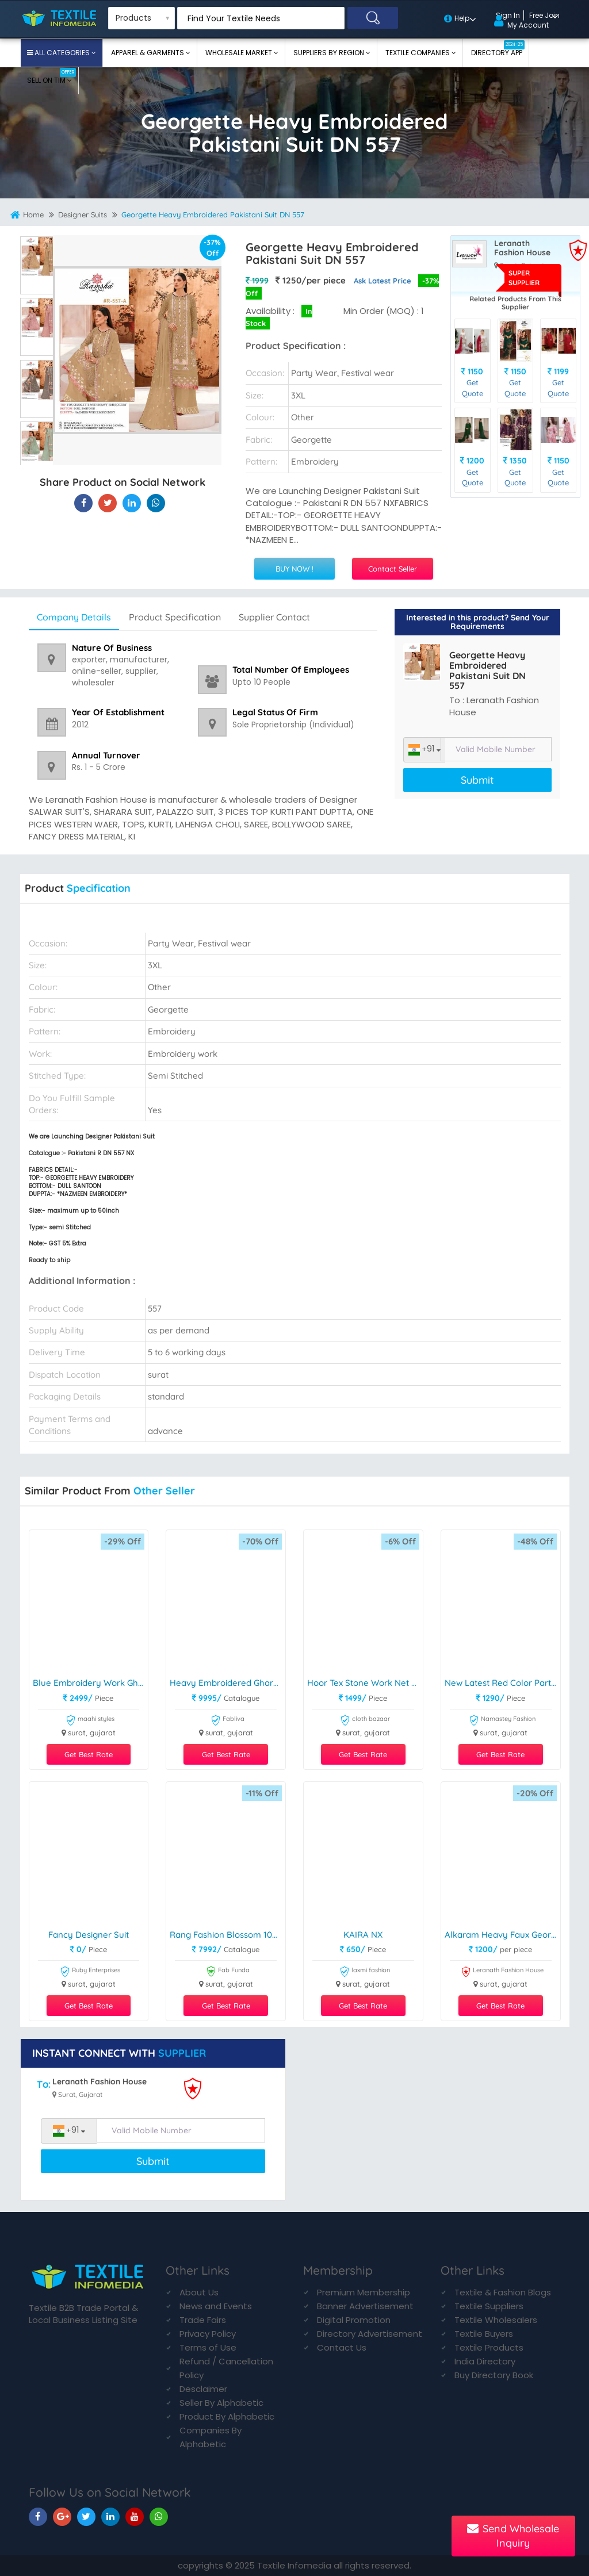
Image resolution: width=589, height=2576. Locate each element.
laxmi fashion (364, 1972)
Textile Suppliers (488, 2306)
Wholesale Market (239, 52)
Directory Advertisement (369, 2334)
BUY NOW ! (294, 568)
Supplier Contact (274, 617)
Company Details (74, 617)
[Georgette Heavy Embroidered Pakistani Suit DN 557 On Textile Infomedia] (83, 503)
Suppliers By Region (329, 52)
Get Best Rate (88, 1754)
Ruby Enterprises (90, 1972)
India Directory (484, 2361)
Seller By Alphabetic (221, 2403)
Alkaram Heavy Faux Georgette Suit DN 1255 (502, 1935)
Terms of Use (207, 2347)
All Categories (62, 52)
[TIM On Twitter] (86, 2516)
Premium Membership (363, 2292)
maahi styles (90, 1721)
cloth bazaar (365, 1721)
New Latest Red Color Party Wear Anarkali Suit (502, 1683)
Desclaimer (203, 2389)
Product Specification (175, 617)
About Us (199, 2292)
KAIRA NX (363, 1935)
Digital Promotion (354, 2320)
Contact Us (341, 2347)
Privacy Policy (207, 2334)
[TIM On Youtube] (134, 2516)
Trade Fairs (202, 2320)
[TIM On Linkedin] (110, 2516)
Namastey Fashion (502, 1721)
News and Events (215, 2306)
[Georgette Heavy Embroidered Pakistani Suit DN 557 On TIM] (132, 503)
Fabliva (227, 1721)
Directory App (498, 48)
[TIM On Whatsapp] (159, 2516)
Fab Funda (228, 1972)
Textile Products (488, 2347)
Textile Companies (418, 52)
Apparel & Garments (148, 52)
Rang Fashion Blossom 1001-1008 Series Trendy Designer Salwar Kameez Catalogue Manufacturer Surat (227, 1935)
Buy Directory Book (493, 2375)
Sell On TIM (51, 76)
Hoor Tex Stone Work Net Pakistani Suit (365, 1683)
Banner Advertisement (365, 2306)
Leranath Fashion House (522, 248)
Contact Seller (392, 568)
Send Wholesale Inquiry (513, 2536)
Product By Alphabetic (226, 2416)
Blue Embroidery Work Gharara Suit (90, 1683)
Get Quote (472, 388)
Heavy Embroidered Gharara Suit (227, 1683)
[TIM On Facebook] (38, 2516)
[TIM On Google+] (62, 2516)
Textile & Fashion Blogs (502, 2292)
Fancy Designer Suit (88, 1935)
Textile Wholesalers (495, 2320)
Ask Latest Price (382, 280)
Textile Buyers (483, 2334)
